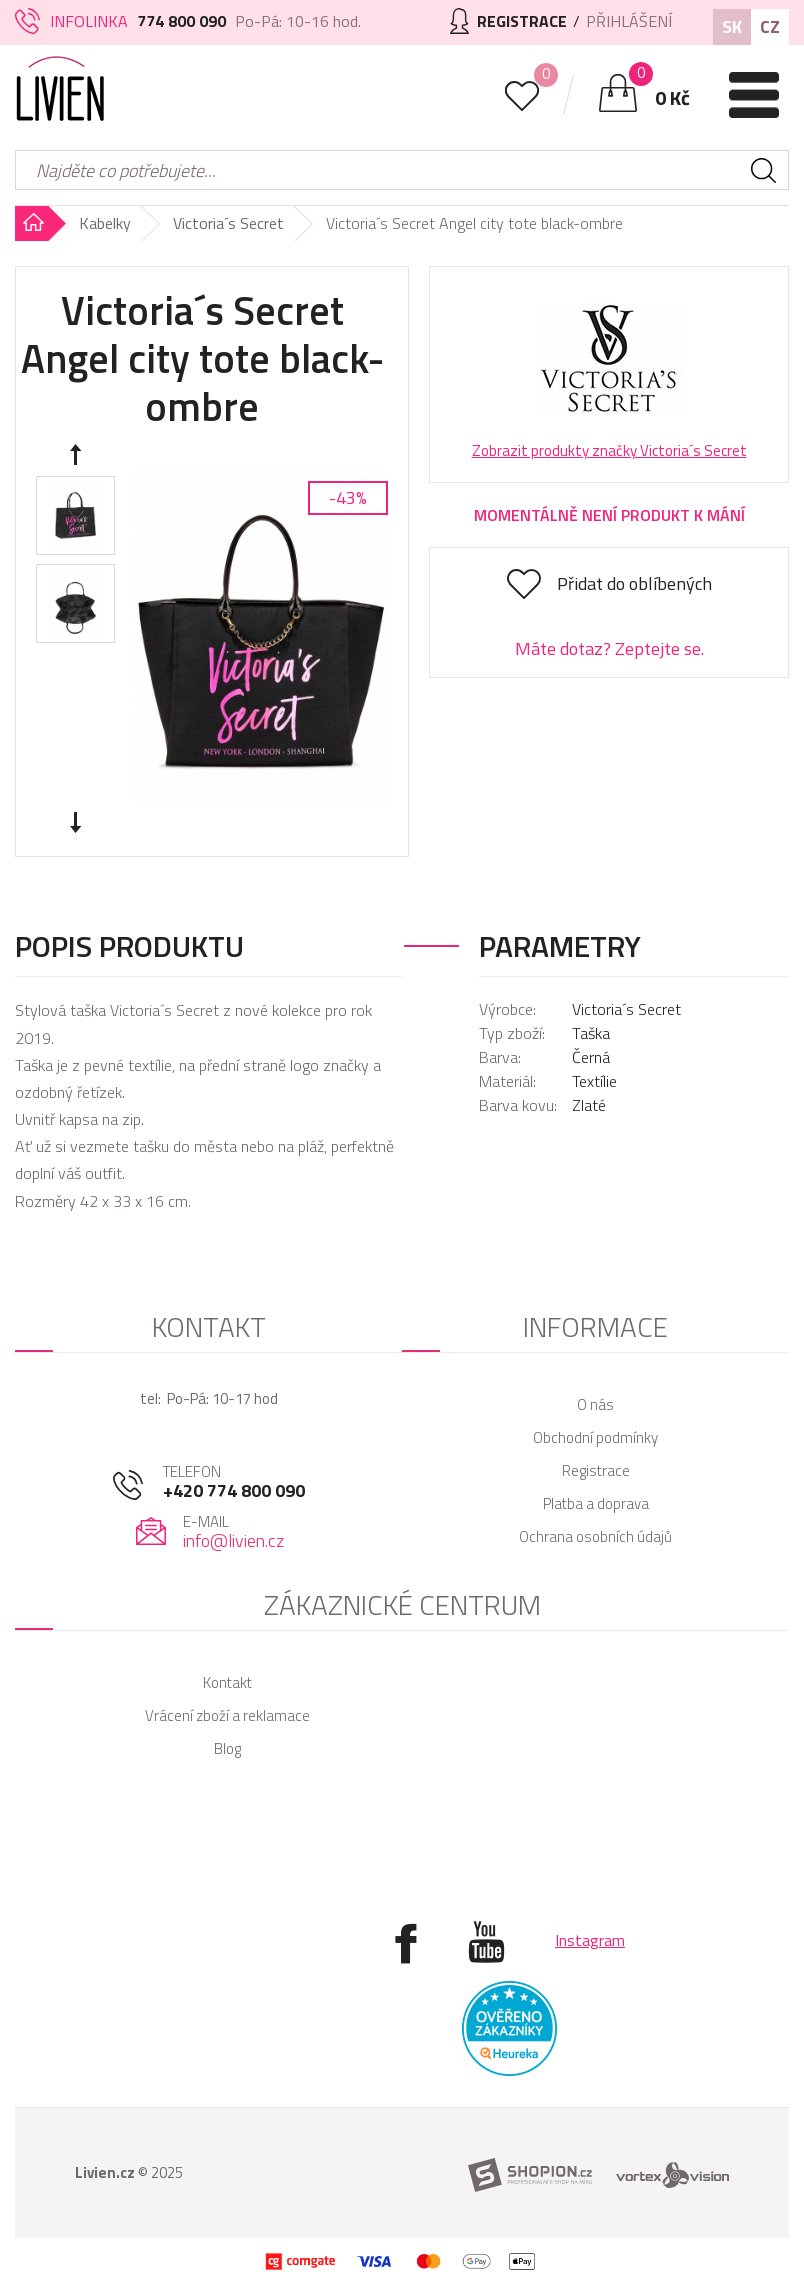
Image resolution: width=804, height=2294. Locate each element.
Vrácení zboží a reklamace (227, 1715)
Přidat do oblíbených (634, 583)
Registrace (596, 1470)
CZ (770, 26)
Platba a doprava (596, 1503)
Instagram (590, 1940)
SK (732, 26)
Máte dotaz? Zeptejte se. (609, 648)
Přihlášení (629, 21)
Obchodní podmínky (595, 1437)
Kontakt (227, 1682)
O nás (595, 1404)
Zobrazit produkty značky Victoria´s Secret (609, 450)
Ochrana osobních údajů (595, 1536)
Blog (227, 1748)
